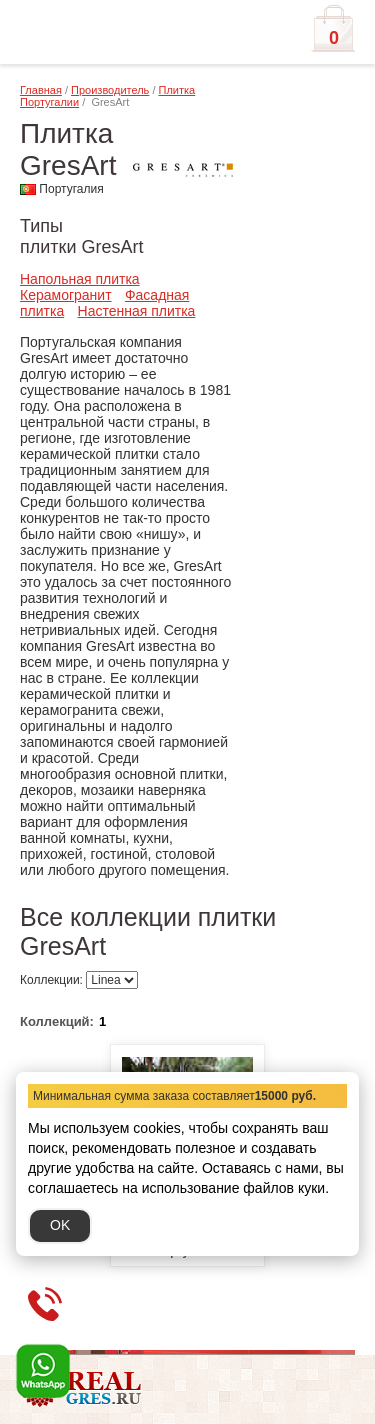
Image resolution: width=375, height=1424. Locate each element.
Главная (41, 90)
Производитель (110, 90)
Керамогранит (66, 295)
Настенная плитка (137, 311)
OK (60, 1225)
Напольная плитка (80, 279)
